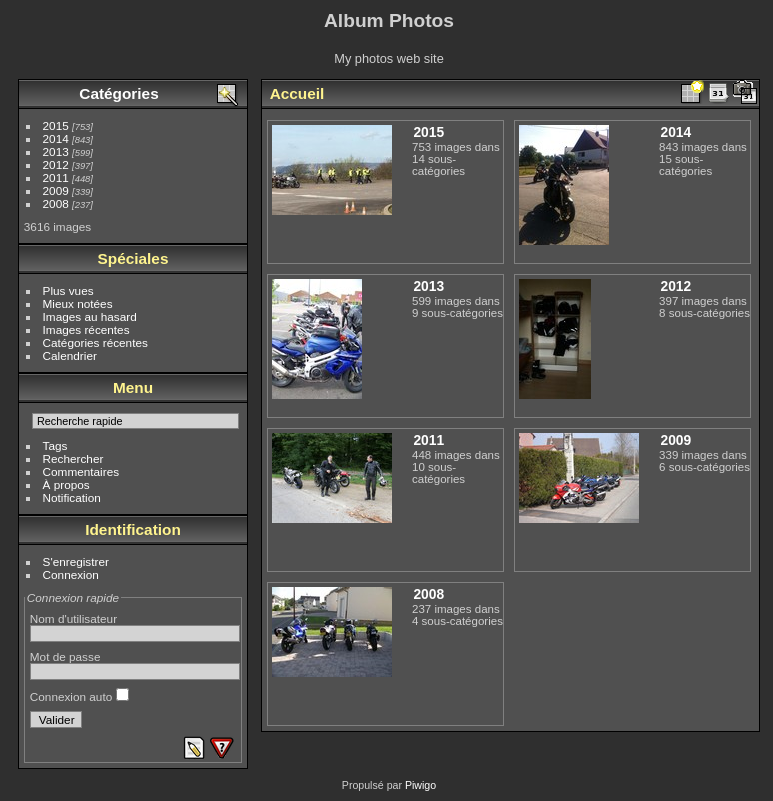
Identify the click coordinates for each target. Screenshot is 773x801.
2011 (56, 177)
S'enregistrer (76, 561)
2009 (56, 190)
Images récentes (86, 329)
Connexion (71, 574)
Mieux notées (78, 303)
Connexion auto (79, 696)
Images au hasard (90, 316)
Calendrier (70, 355)
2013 (56, 151)
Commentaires (81, 471)
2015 (56, 125)
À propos (66, 484)
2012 (56, 164)
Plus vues (68, 290)
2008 (56, 203)
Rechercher (73, 458)
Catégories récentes (95, 342)
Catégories (118, 93)
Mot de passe (65, 656)
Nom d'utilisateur (73, 618)
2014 (56, 138)
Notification (72, 497)
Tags (55, 445)
